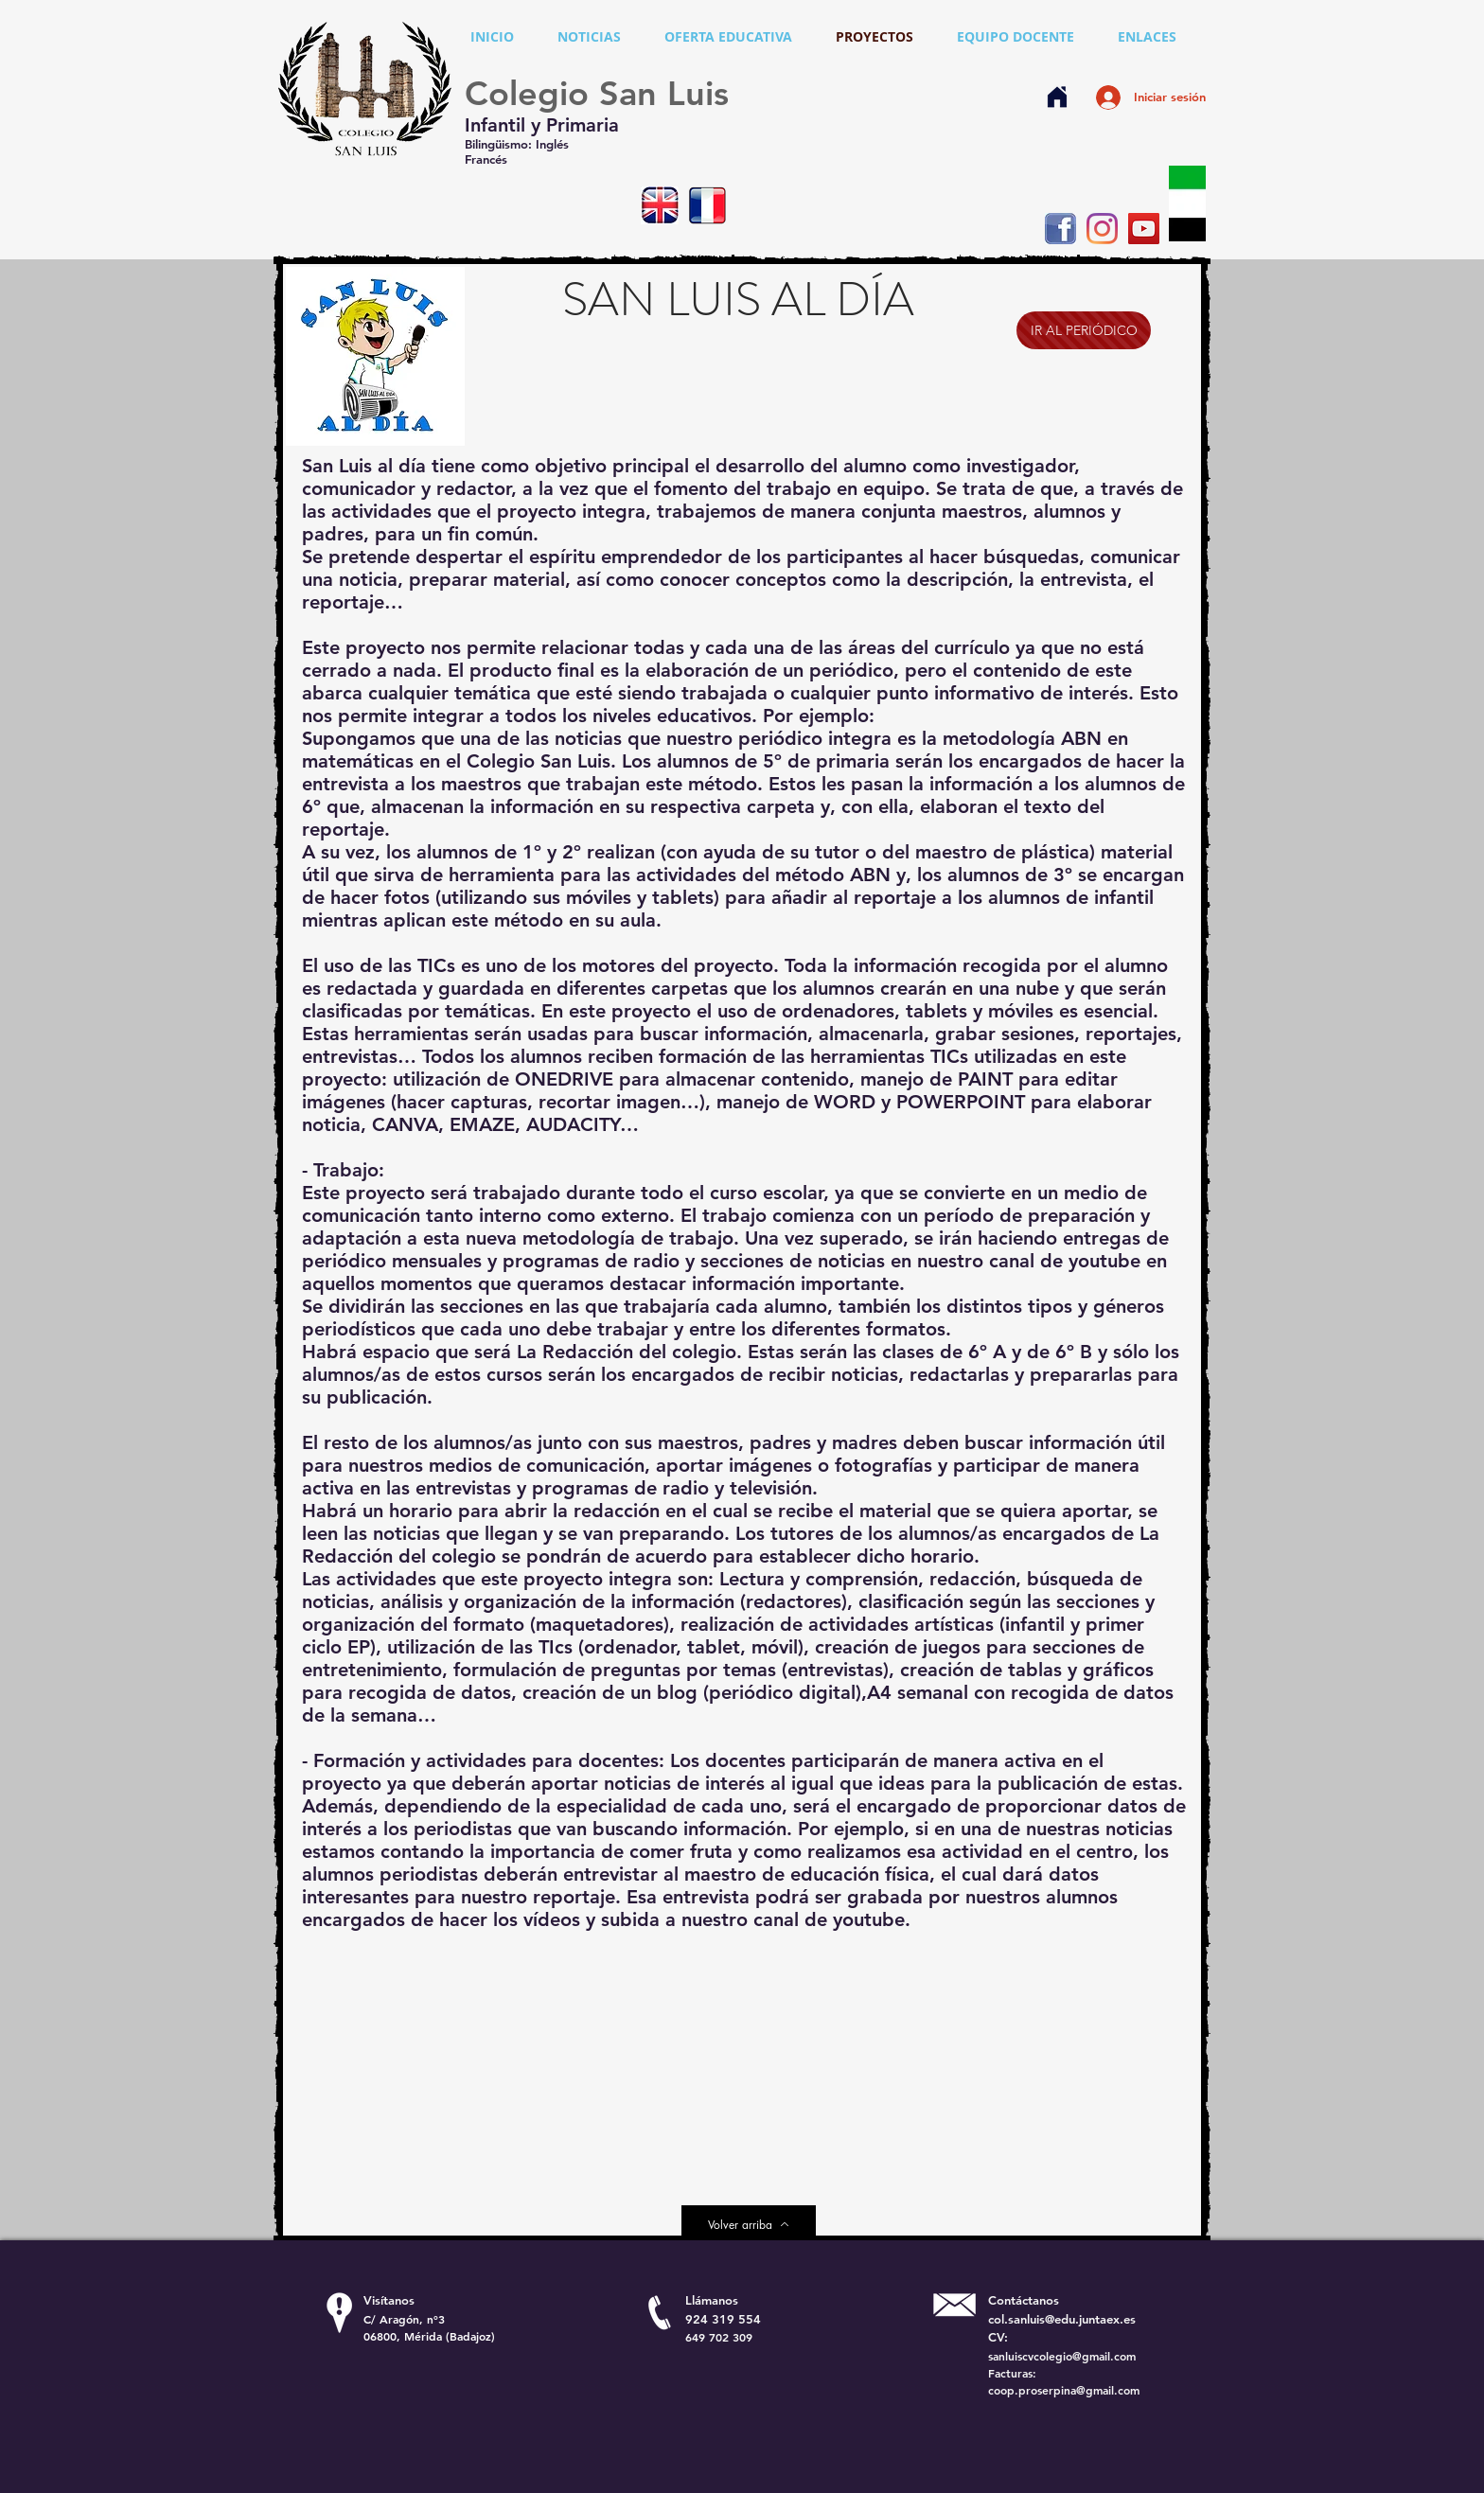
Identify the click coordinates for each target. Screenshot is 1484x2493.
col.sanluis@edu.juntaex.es (1062, 2318)
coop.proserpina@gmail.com (1064, 2389)
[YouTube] (1143, 228)
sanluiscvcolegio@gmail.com (1062, 2355)
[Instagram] (1102, 228)
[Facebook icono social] (1060, 228)
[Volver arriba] (748, 2224)
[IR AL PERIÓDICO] (1083, 330)
